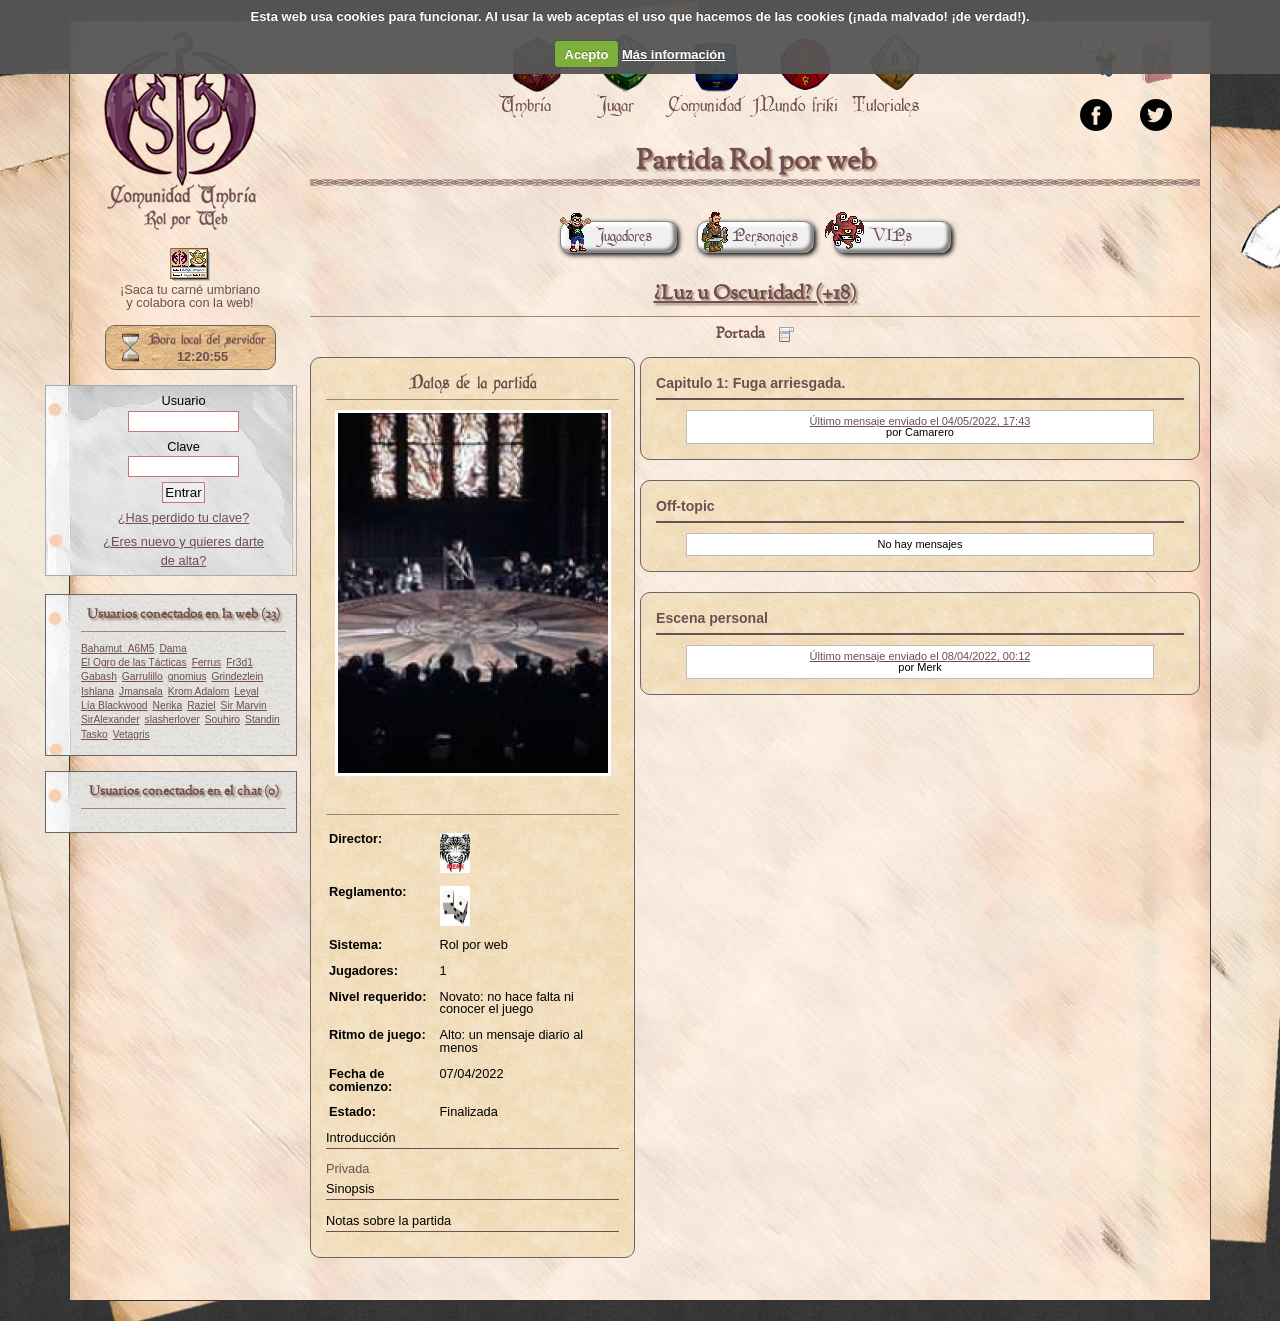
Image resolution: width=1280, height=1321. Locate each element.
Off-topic (685, 506)
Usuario (183, 400)
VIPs (873, 236)
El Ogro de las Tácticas (134, 662)
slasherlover (172, 719)
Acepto (587, 54)
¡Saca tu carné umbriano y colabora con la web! (190, 297)
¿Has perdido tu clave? (184, 517)
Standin (262, 719)
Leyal (246, 691)
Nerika (168, 705)
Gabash (99, 676)
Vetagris (131, 734)
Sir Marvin (244, 705)
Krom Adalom (198, 691)
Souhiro (222, 719)
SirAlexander (110, 719)
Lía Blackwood (114, 705)
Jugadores (606, 236)
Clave (183, 446)
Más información (673, 54)
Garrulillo (142, 676)
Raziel (201, 705)
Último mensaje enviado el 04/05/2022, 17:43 (920, 421)
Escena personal (712, 618)
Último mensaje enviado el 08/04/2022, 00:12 (920, 656)
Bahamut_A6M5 (117, 648)
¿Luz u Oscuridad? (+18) (755, 293)
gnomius (187, 676)
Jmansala (141, 691)
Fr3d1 (239, 662)
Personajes (747, 236)
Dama (172, 648)
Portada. (180, 131)
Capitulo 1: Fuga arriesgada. (750, 383)
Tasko (94, 734)
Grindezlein (238, 676)
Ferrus (207, 662)
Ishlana (97, 691)
